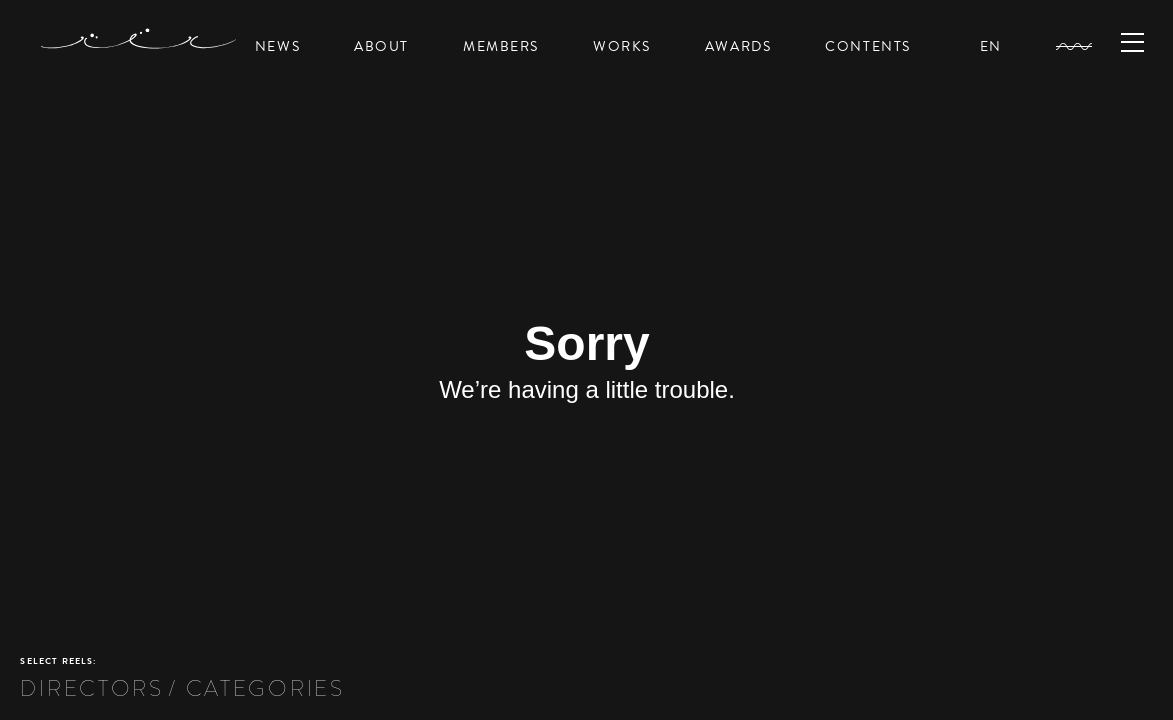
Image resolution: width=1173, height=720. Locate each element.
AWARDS (738, 46)
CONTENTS (868, 46)
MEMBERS (501, 46)
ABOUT (381, 46)
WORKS (622, 46)
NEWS (277, 46)
